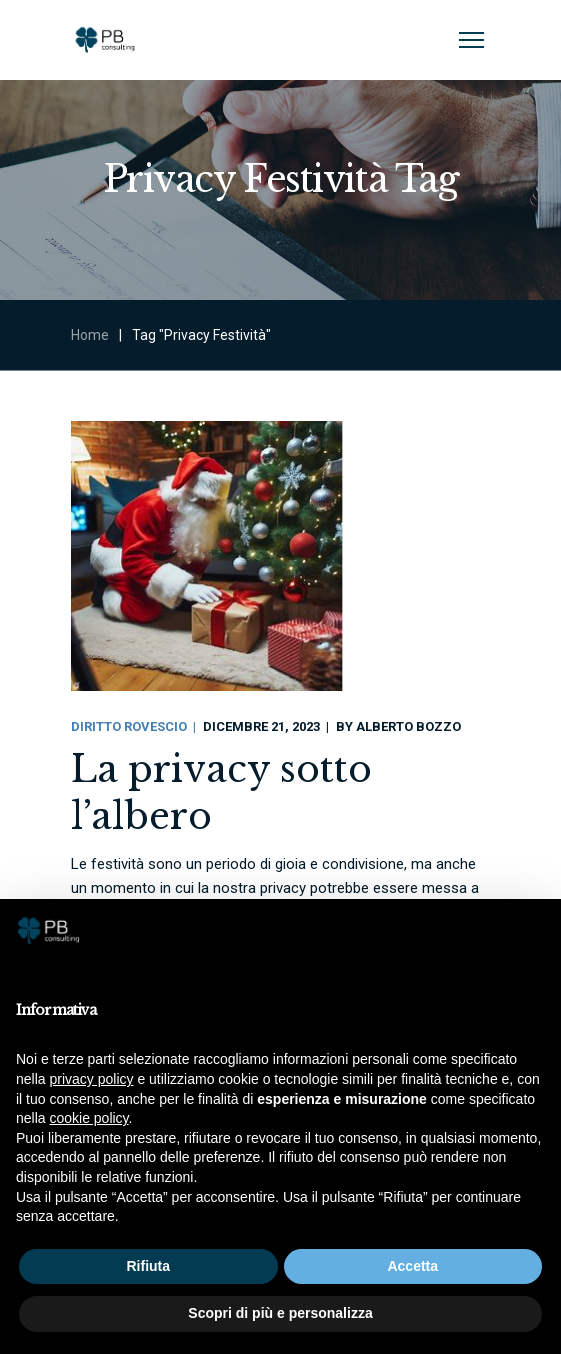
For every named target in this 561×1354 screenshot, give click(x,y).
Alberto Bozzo (408, 726)
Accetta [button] (412, 1266)
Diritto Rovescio (129, 726)
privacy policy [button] (91, 1079)
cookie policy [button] (88, 1118)
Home (90, 335)
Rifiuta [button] (148, 1266)
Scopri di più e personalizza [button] (280, 1313)
